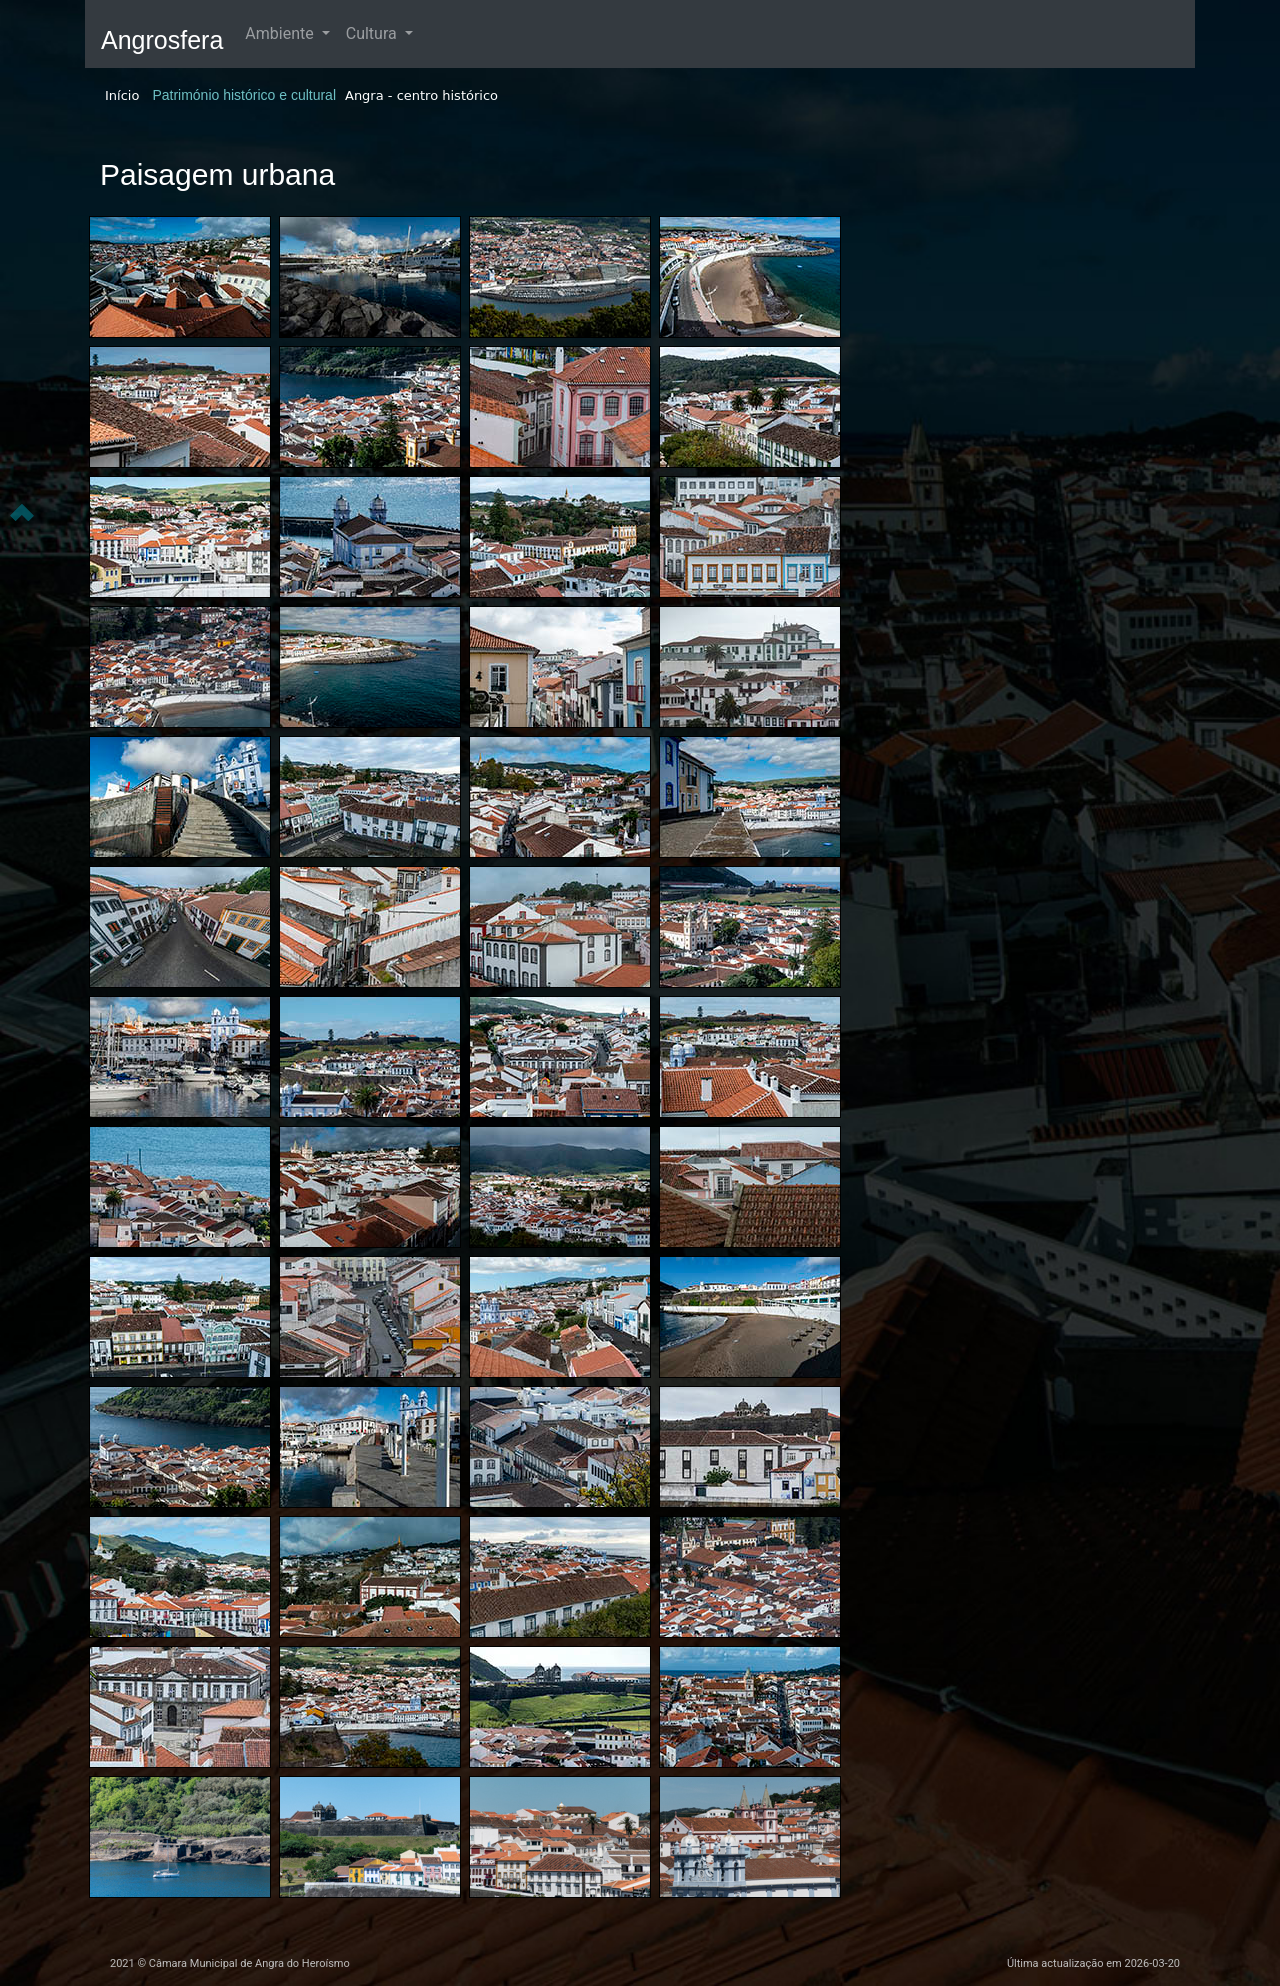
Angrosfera (162, 40)
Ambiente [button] (281, 33)
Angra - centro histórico (421, 95)
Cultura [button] (373, 33)
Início (122, 95)
